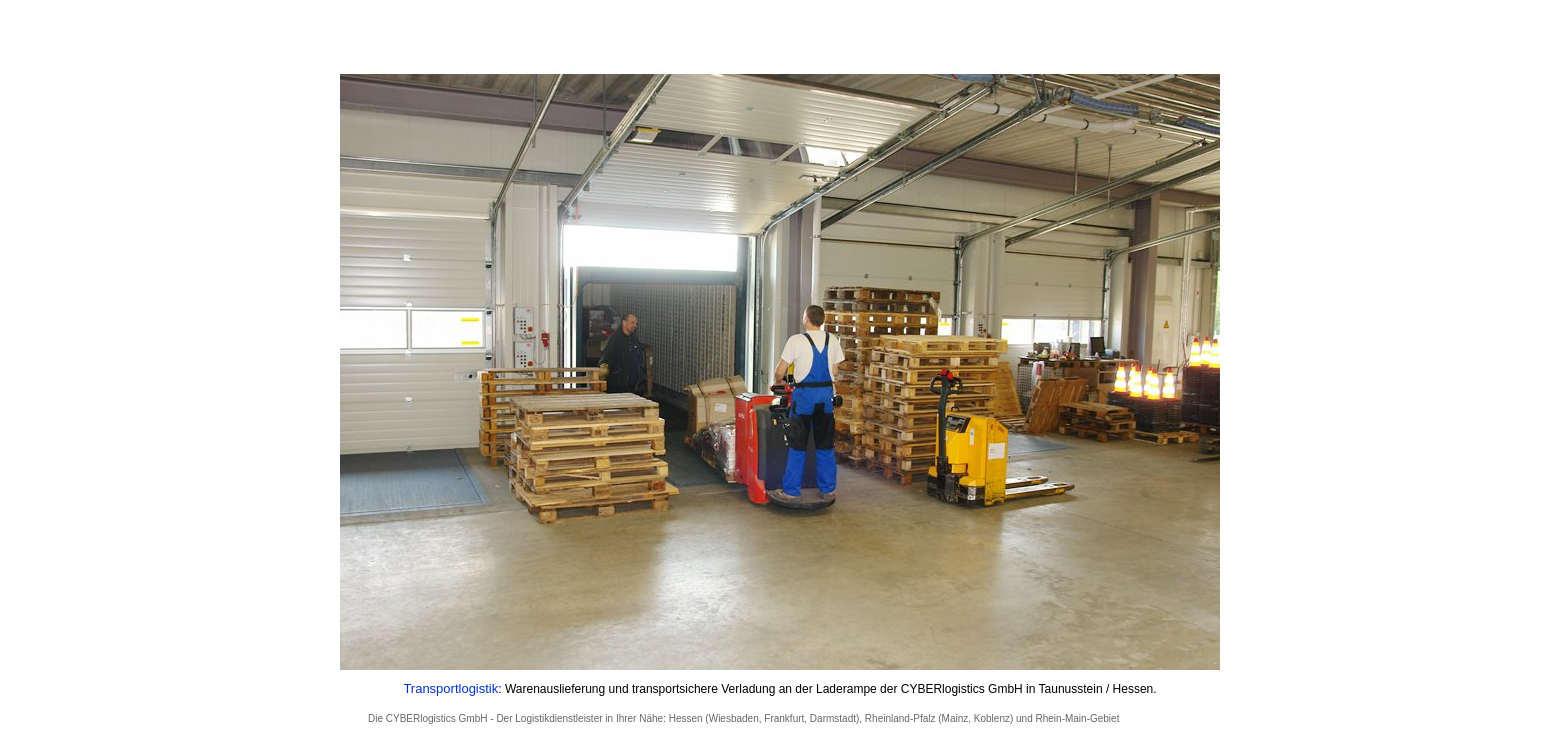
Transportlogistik (450, 688)
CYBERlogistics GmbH (437, 718)
